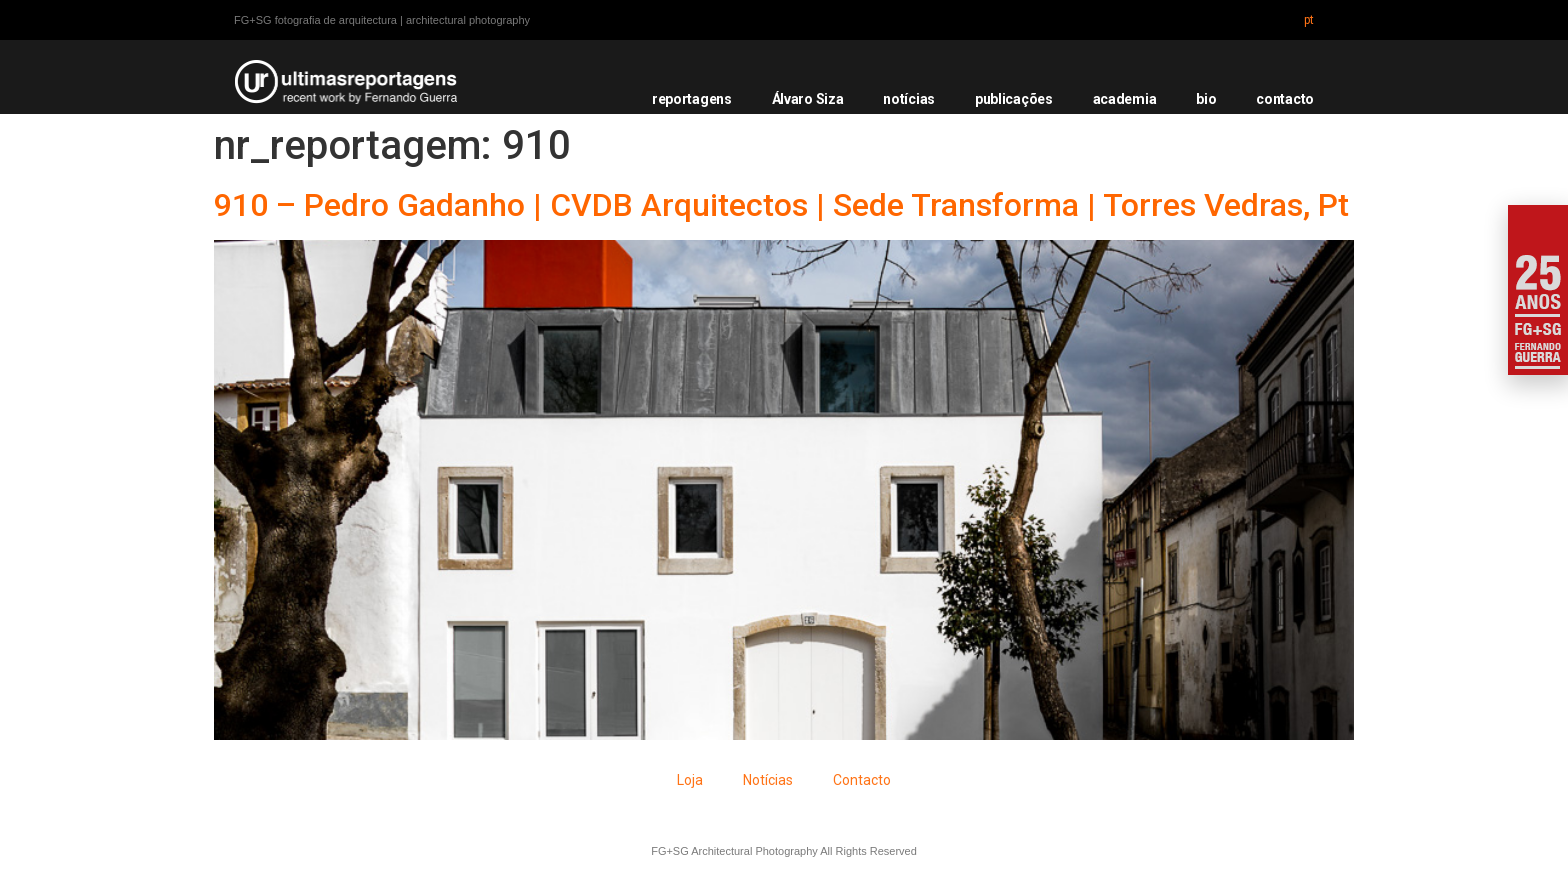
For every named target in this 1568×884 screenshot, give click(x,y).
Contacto (862, 780)
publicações (1014, 99)
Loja (690, 780)
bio (1206, 99)
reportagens (692, 99)
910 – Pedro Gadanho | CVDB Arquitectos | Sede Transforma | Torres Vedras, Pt (781, 205)
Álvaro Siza (808, 99)
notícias (909, 99)
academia (1125, 99)
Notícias (768, 780)
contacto (1285, 99)
